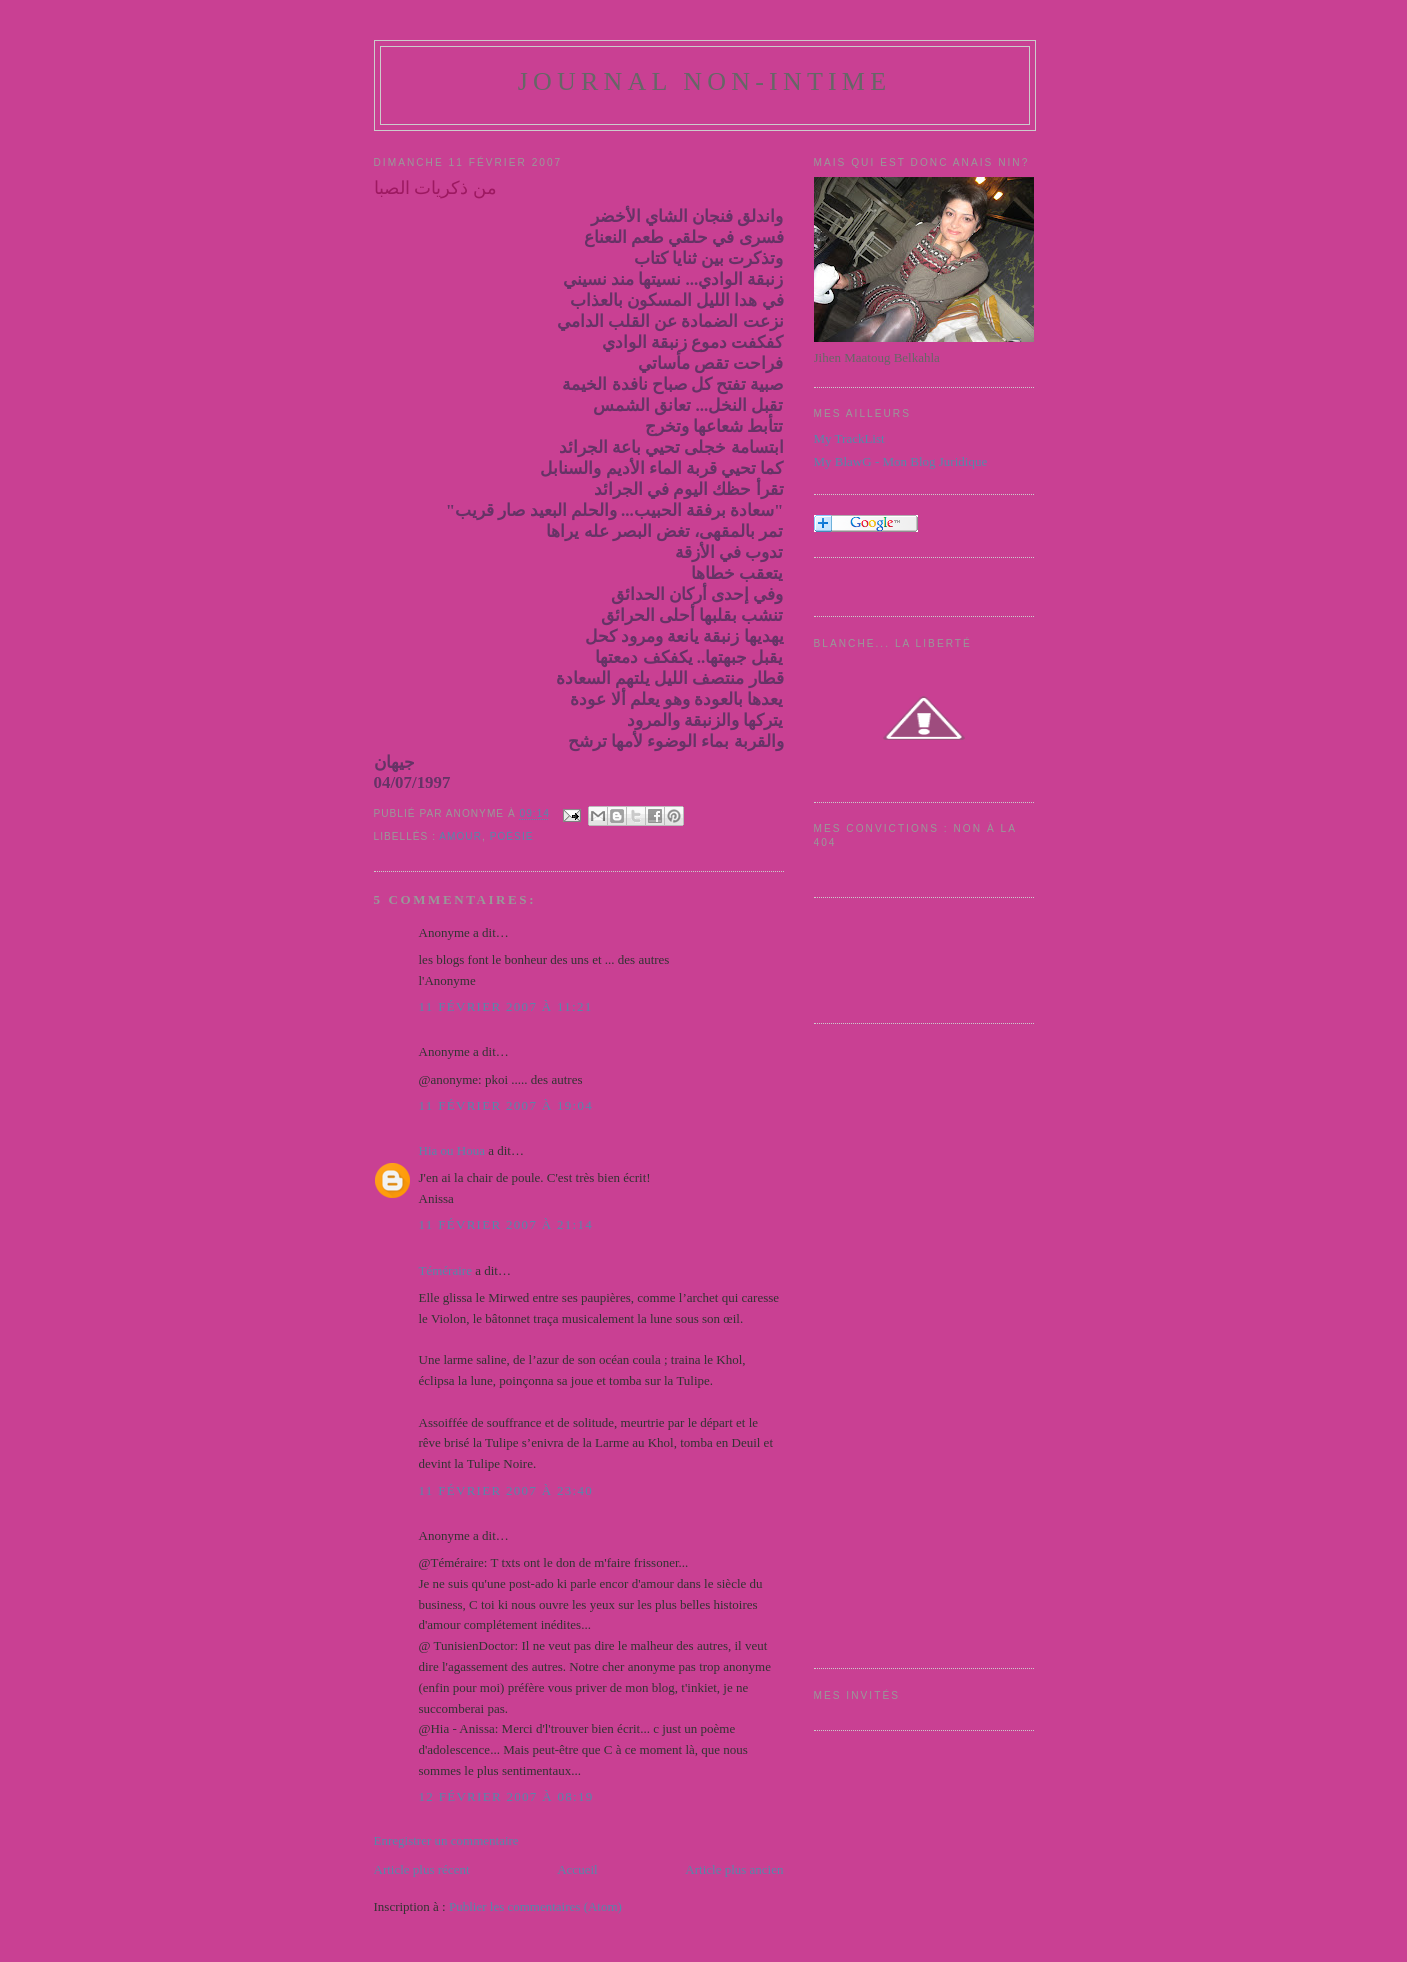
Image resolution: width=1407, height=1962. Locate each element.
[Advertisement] (894, 1343)
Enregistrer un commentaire (446, 1840)
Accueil (577, 1869)
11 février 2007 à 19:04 (506, 1105)
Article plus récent (422, 1869)
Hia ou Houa (452, 1150)
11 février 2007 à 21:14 (506, 1224)
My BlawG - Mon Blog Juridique (901, 461)
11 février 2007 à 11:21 (506, 1006)
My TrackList (849, 438)
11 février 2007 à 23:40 (506, 1490)
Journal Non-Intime (705, 81)
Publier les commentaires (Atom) (535, 1906)
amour (460, 836)
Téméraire (445, 1270)
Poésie (512, 836)
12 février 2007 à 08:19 (506, 1796)
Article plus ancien (734, 1869)
